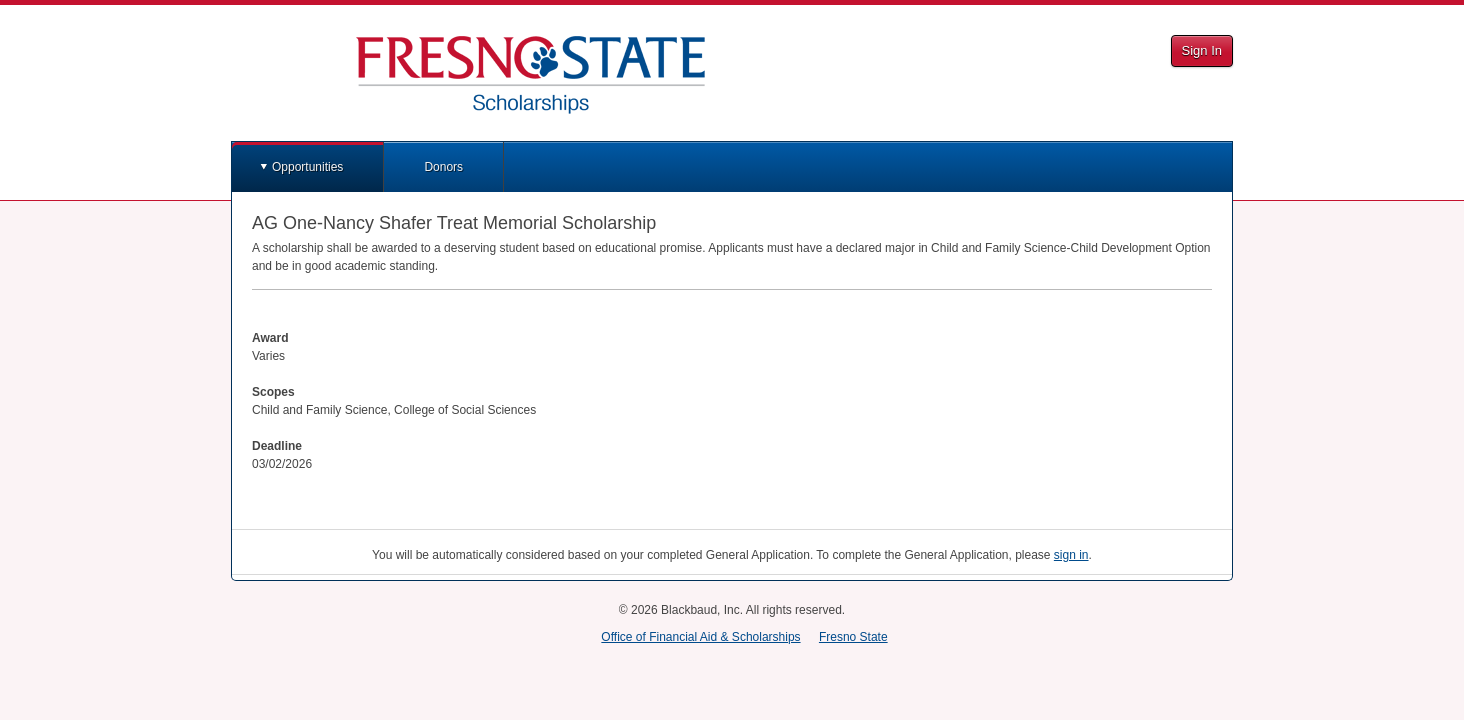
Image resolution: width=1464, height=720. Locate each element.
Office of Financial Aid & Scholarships (700, 637)
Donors (443, 167)
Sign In (1202, 50)
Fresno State (853, 637)
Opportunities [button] (307, 167)
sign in (1071, 555)
